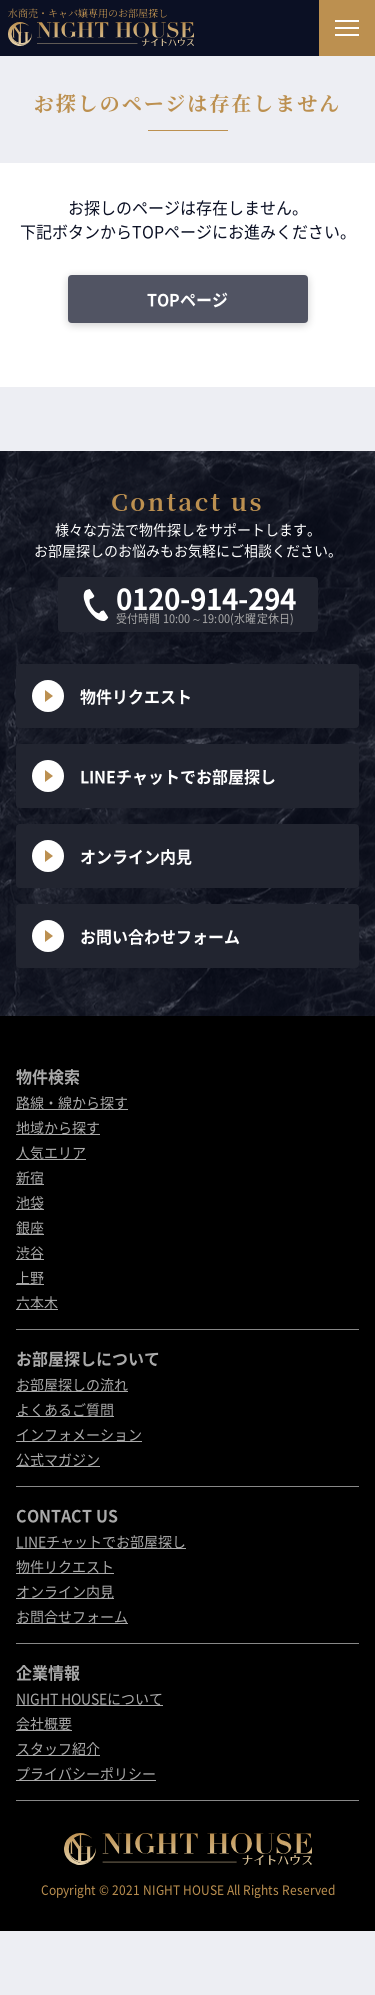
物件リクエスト (112, 696)
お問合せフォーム (72, 1616)
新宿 (30, 1177)
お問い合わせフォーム (136, 936)
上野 (30, 1277)
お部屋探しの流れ (72, 1384)
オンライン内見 (112, 856)
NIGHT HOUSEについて (89, 1698)
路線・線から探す (72, 1102)
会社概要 (44, 1723)
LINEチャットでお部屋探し (154, 776)
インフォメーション (79, 1434)
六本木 (37, 1302)
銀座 (30, 1227)
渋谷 (30, 1252)
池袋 (30, 1202)
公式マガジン (58, 1459)
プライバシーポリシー (86, 1773)
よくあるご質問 (65, 1409)
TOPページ (187, 299)
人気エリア (51, 1152)
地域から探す (58, 1127)
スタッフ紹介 (58, 1748)
